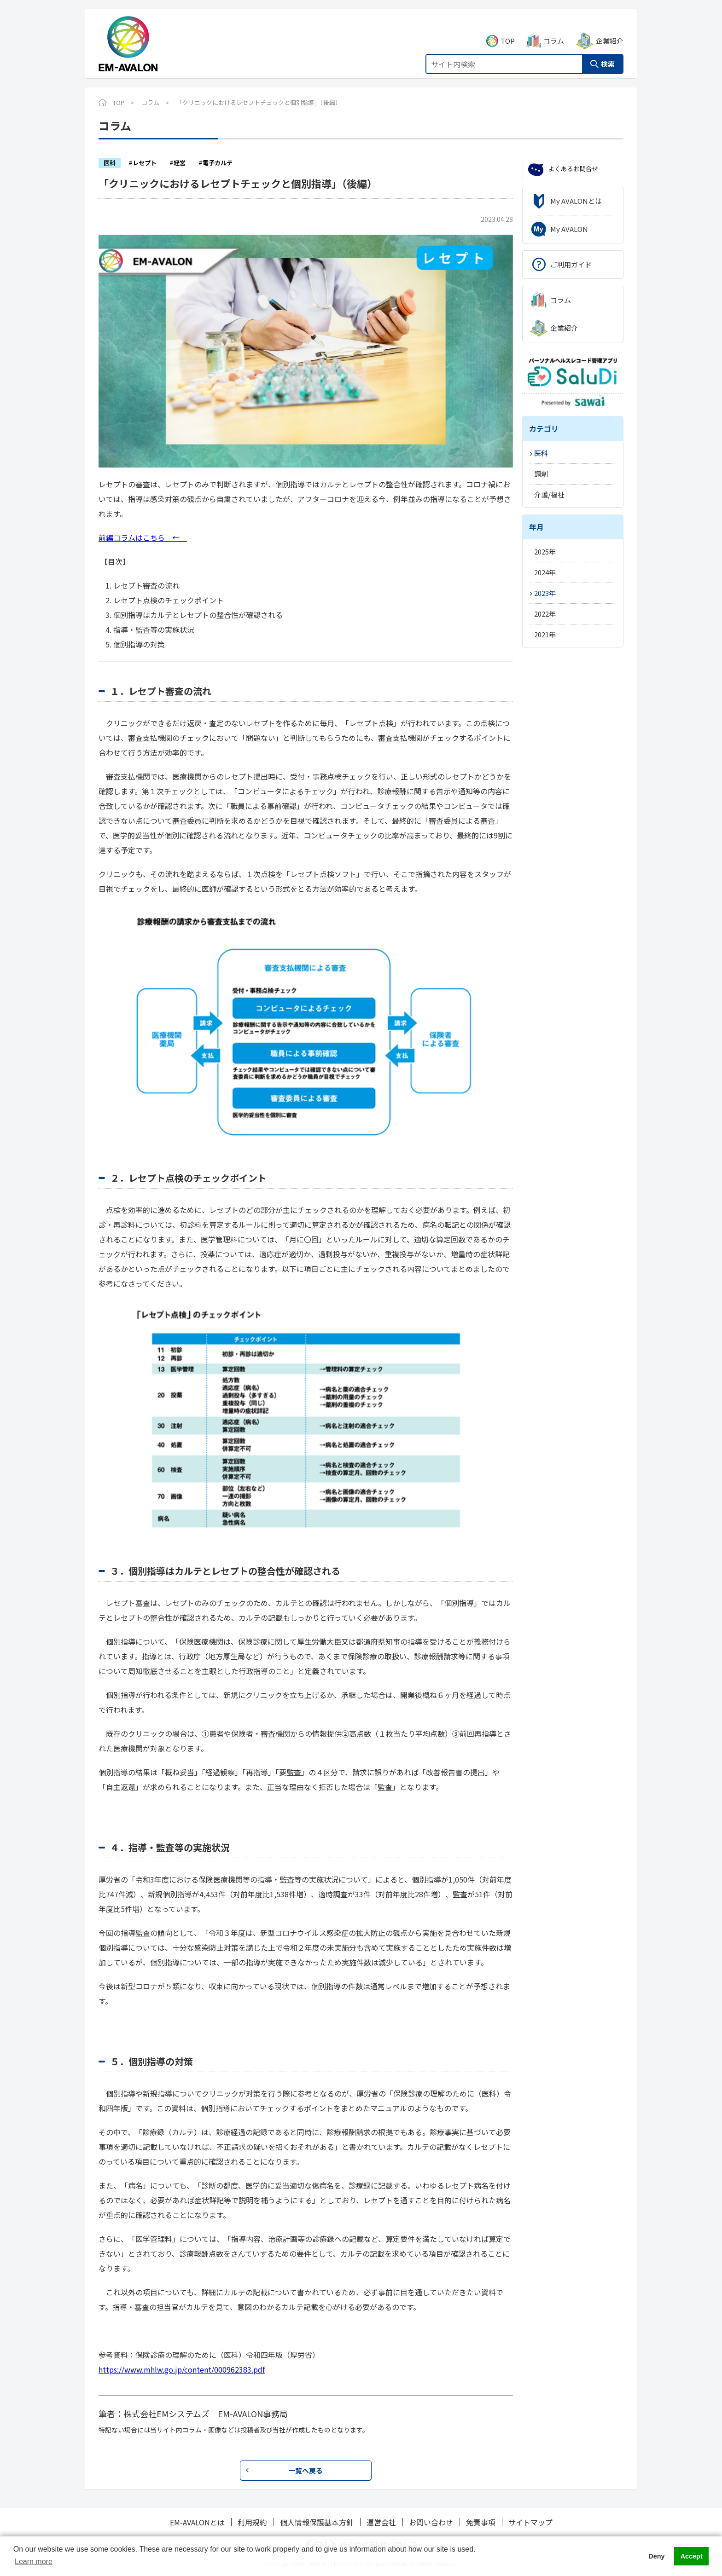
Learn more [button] (33, 2561)
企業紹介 (609, 30)
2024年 (545, 572)
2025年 (545, 551)
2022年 (545, 613)
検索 (608, 53)
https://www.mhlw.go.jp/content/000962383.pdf (182, 2369)
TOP (508, 30)
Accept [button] (692, 2556)
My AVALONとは (576, 201)
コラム (553, 30)
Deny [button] (656, 2556)
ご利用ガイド (571, 264)
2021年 (545, 634)
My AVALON (569, 229)
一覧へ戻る (305, 2470)
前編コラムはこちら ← (143, 537)
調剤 (541, 474)
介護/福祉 (549, 494)
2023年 (545, 593)
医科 (541, 453)
